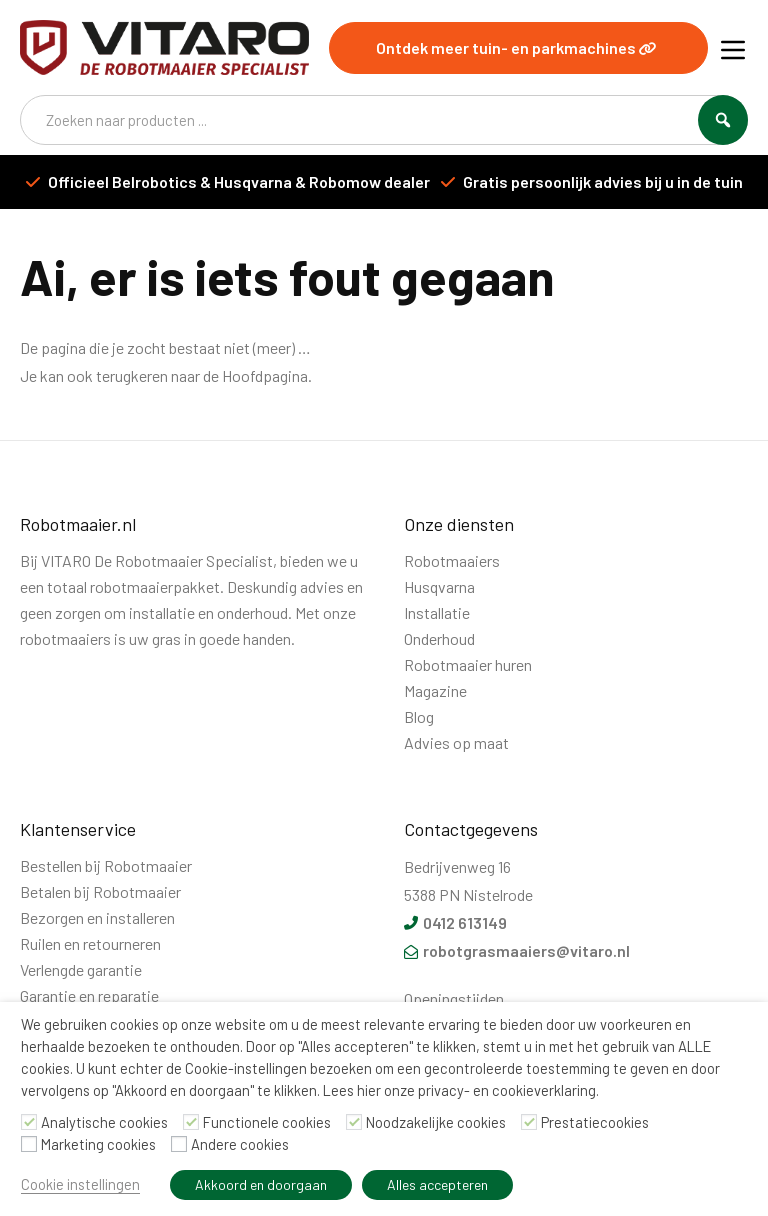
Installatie (437, 612)
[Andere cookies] (179, 1144)
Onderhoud (439, 638)
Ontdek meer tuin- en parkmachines (516, 47)
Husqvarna (439, 586)
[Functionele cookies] (191, 1122)
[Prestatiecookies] (529, 1122)
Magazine (435, 690)
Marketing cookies (98, 1144)
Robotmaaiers (452, 560)
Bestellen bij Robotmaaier (106, 865)
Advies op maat (456, 742)
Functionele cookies (267, 1122)
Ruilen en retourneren (90, 943)
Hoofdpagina (265, 375)
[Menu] (733, 47)
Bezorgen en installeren (97, 917)
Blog (419, 716)
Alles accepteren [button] (437, 1184)
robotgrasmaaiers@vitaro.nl (517, 950)
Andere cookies (240, 1144)
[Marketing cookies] (29, 1144)
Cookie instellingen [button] (80, 1184)
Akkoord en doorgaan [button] (261, 1184)
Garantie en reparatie (89, 995)
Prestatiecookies (595, 1122)
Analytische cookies (104, 1122)
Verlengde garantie (81, 969)
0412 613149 (455, 922)
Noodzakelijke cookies (436, 1122)
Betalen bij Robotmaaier (100, 891)
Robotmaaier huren (468, 664)
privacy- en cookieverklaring (507, 1090)
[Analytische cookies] (29, 1122)
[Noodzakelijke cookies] (354, 1122)
